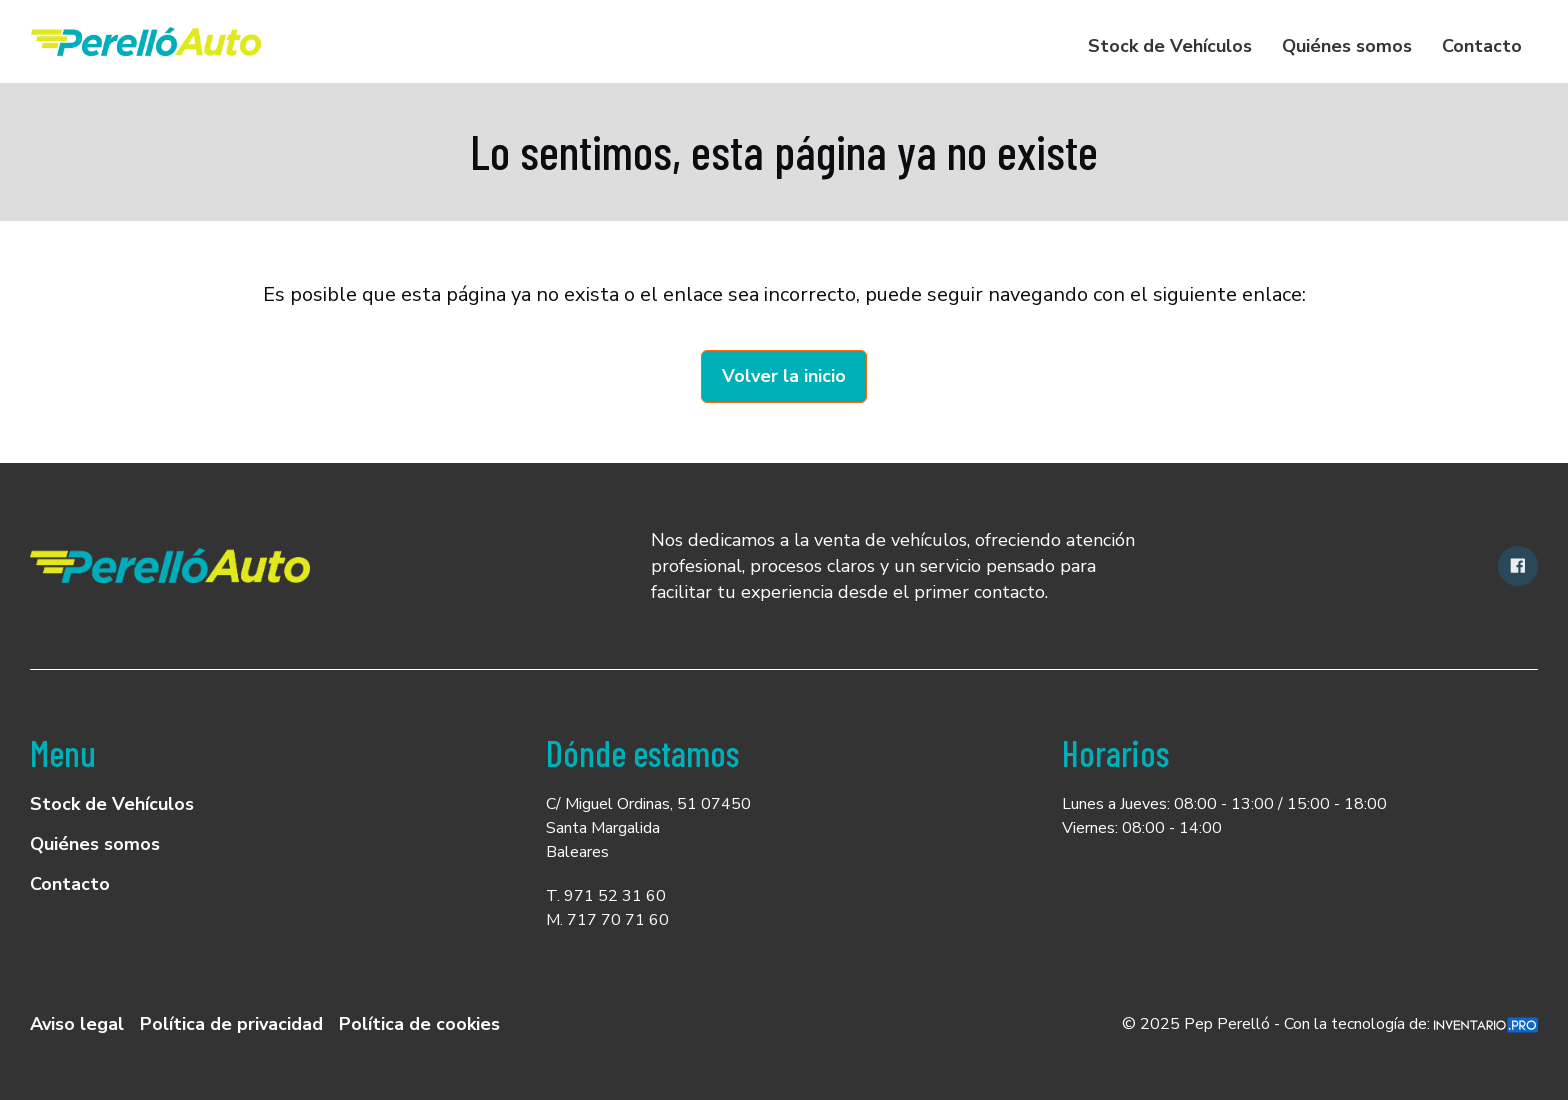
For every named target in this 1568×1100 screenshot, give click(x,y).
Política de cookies (419, 1024)
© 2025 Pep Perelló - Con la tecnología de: (1330, 1024)
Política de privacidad (231, 1024)
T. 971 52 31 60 (606, 896)
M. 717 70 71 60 (607, 920)
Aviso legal (77, 1024)
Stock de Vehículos (1170, 46)
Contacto (1482, 46)
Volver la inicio (784, 376)
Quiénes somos (1347, 46)
